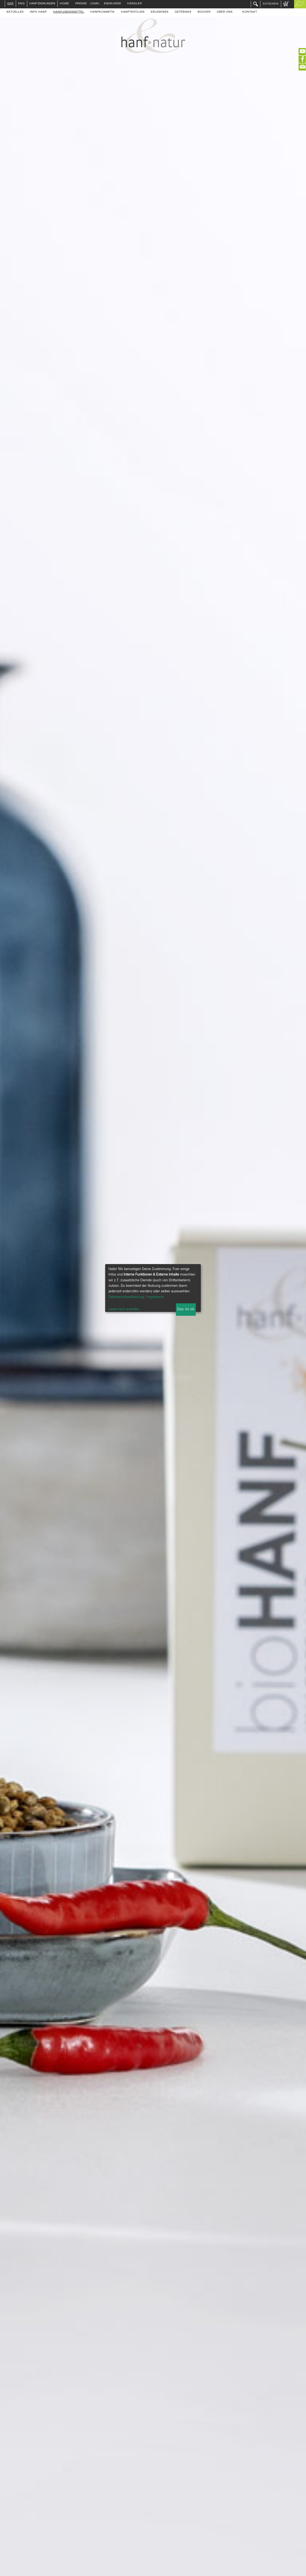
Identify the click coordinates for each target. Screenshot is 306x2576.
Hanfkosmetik (102, 12)
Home (64, 4)
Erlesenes (160, 12)
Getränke (183, 12)
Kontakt (249, 12)
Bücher (204, 12)
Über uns (225, 12)
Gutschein (270, 4)
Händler (134, 4)
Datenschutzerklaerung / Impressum (136, 1297)
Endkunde (112, 4)
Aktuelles (15, 12)
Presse (81, 4)
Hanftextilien (133, 12)
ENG (21, 4)
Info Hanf (38, 12)
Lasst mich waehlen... (125, 1309)
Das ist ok (185, 1309)
